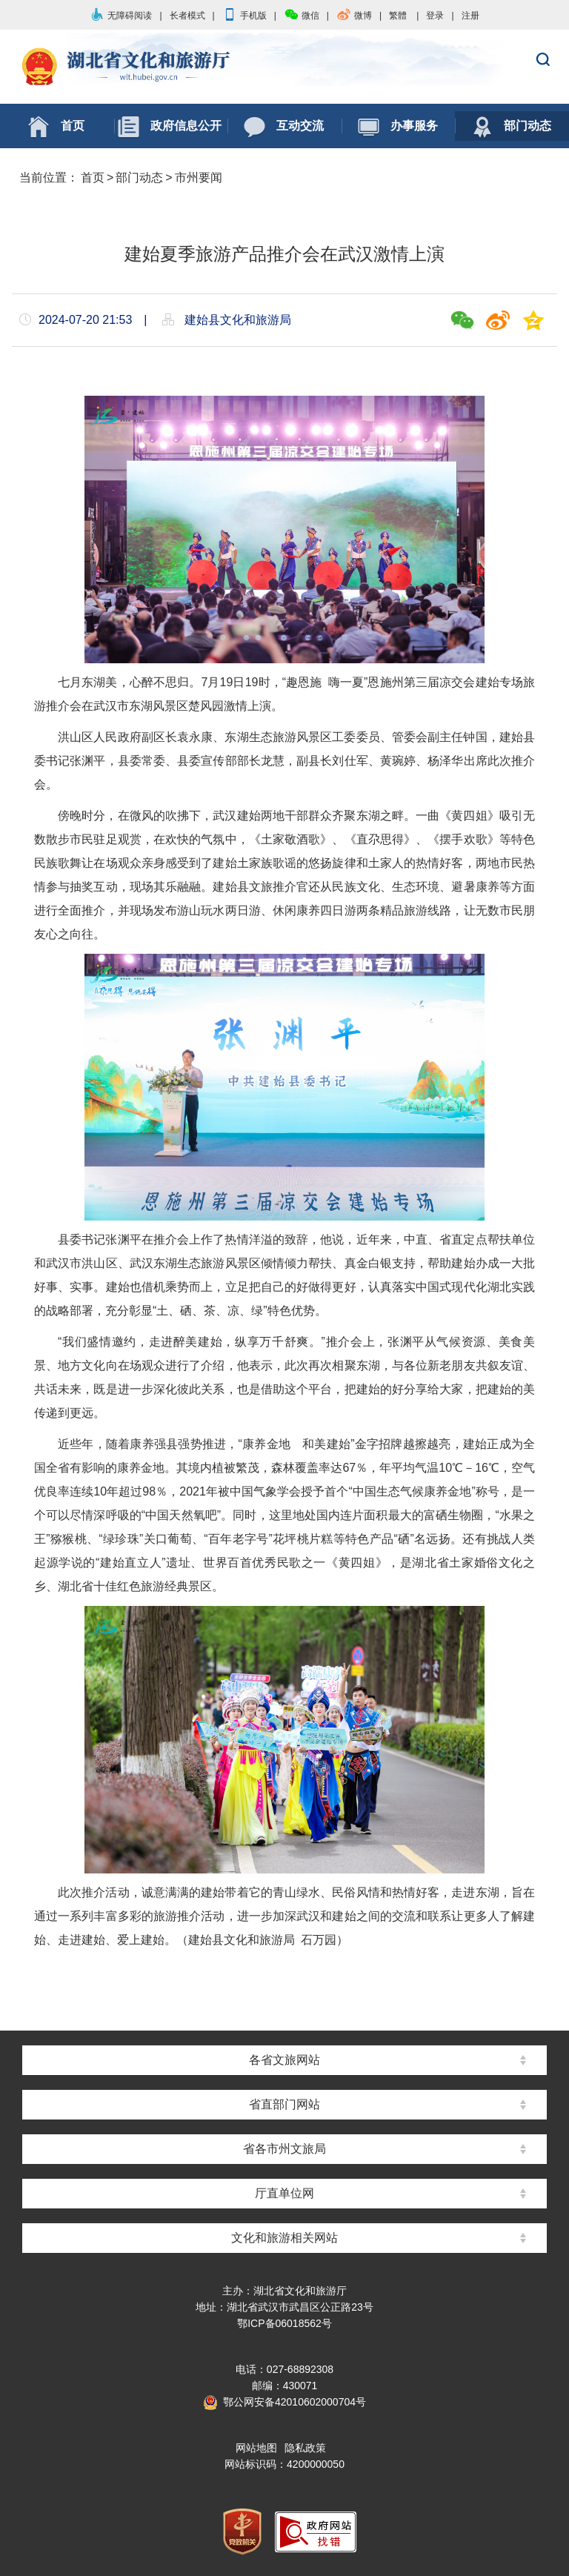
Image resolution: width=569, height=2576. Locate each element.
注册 (470, 15)
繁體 (398, 15)
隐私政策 (305, 2448)
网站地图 (256, 2448)
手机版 (244, 15)
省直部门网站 (284, 2104)
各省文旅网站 (284, 2060)
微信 (301, 15)
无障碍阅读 (121, 15)
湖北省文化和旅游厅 (284, 67)
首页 (92, 177)
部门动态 (139, 177)
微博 (354, 15)
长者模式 (187, 15)
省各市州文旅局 (284, 2148)
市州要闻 (198, 177)
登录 (435, 15)
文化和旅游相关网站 (284, 2237)
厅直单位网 (284, 2193)
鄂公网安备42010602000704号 (284, 2402)
